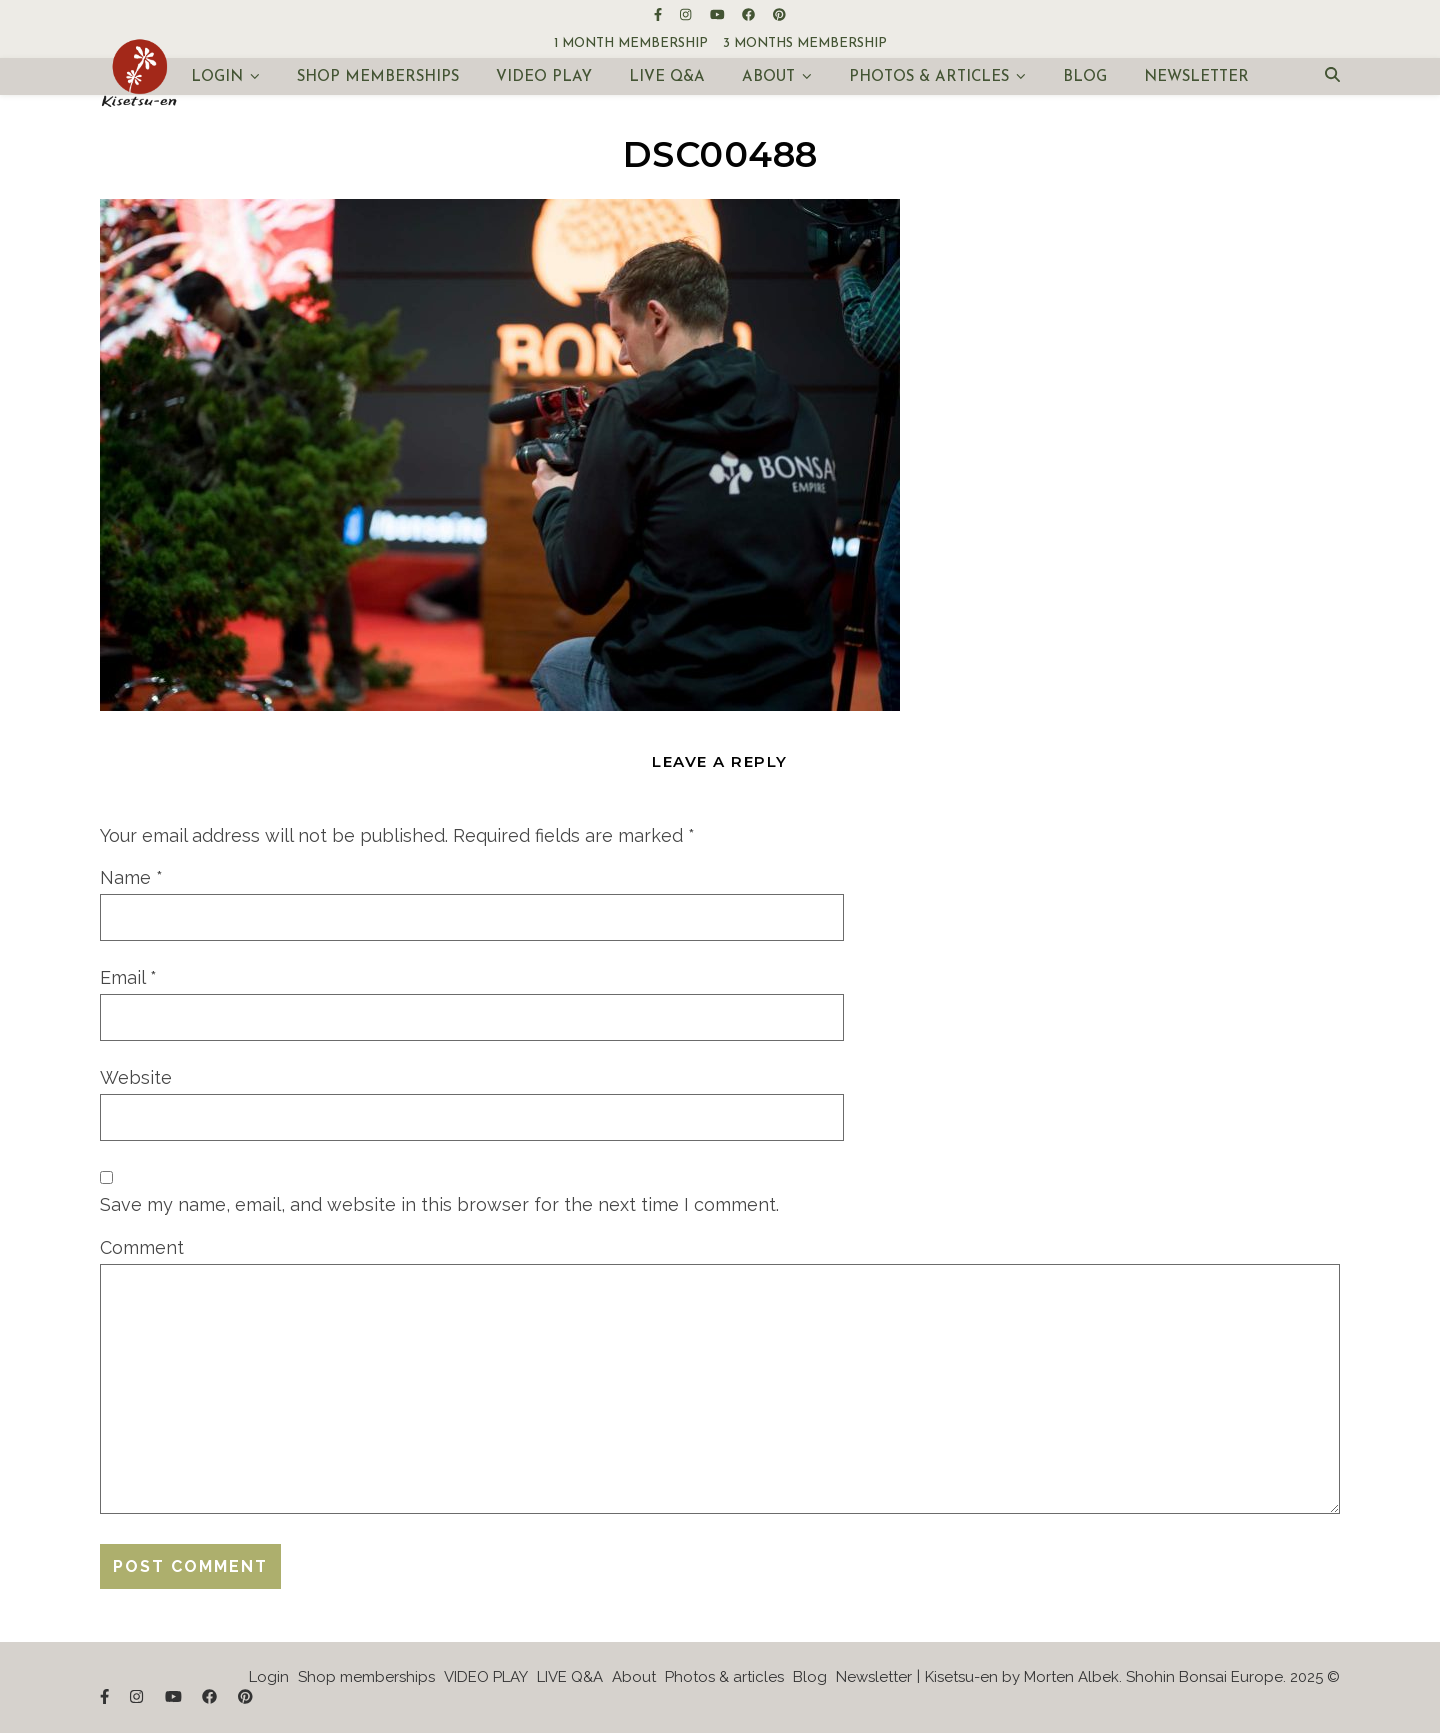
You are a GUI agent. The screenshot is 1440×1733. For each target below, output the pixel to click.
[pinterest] (779, 14)
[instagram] (687, 14)
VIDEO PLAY (544, 77)
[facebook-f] (659, 14)
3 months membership (805, 43)
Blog (1085, 77)
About (768, 77)
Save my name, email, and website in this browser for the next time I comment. (439, 1204)
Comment (142, 1247)
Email (128, 977)
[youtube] (719, 14)
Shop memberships (378, 77)
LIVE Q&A (667, 77)
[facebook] (750, 14)
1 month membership (631, 43)
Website (136, 1077)
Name (131, 877)
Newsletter (1196, 77)
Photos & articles (929, 77)
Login (217, 77)
